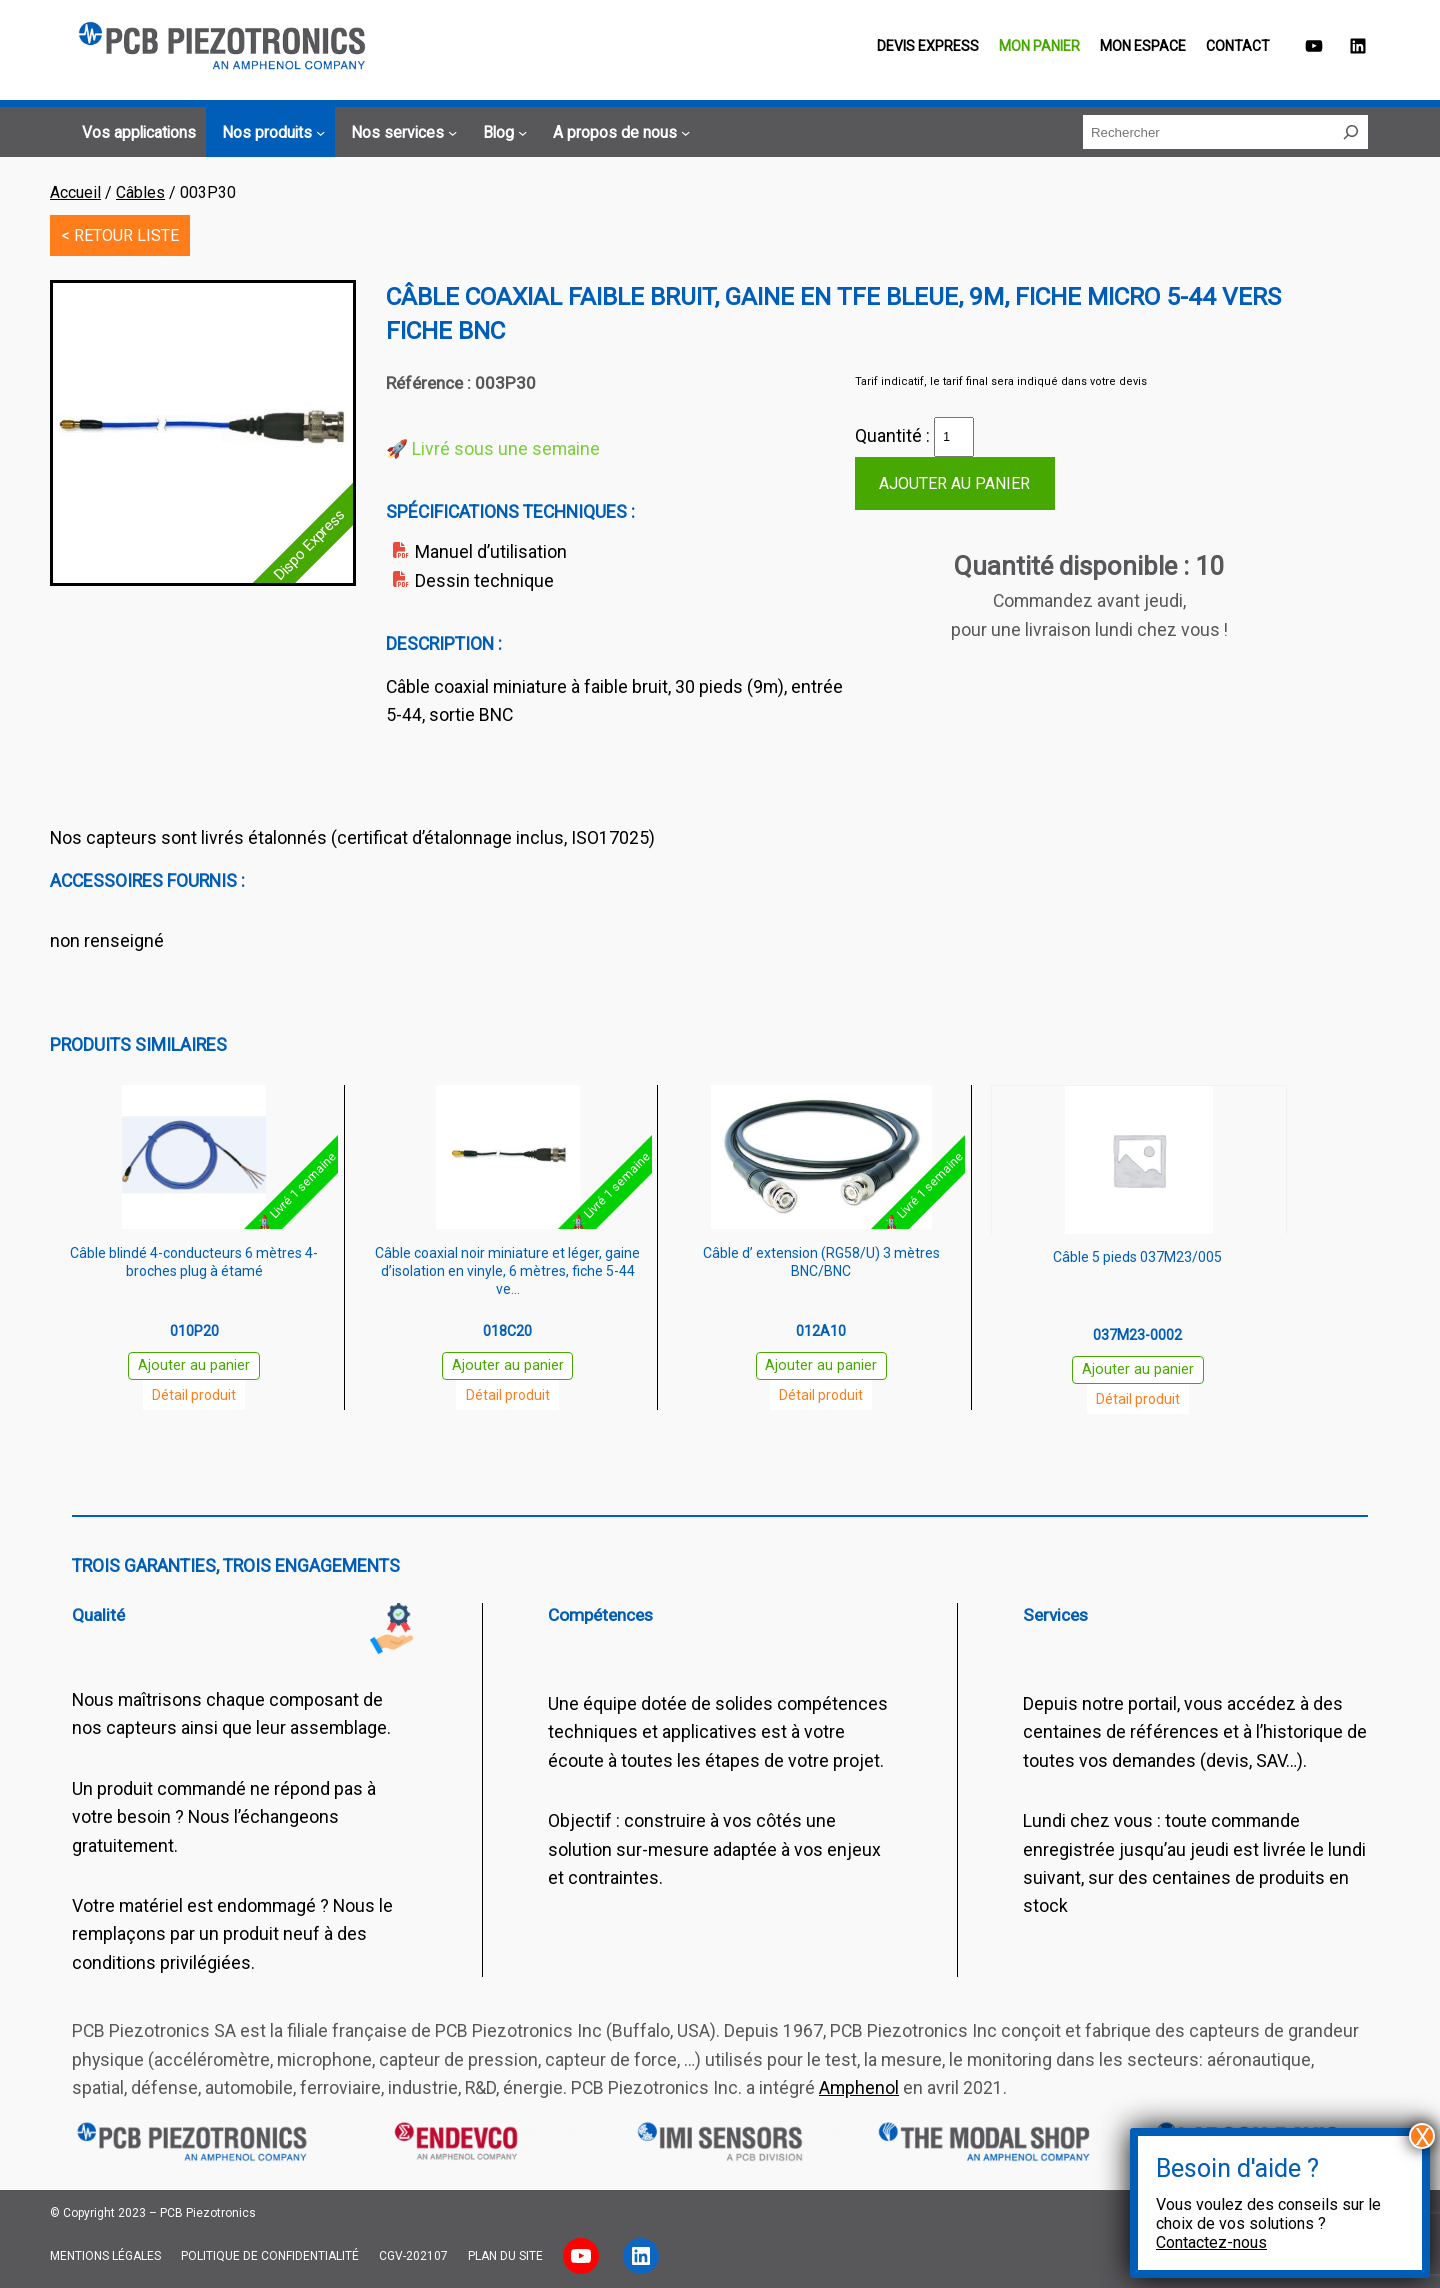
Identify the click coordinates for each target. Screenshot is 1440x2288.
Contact (1238, 46)
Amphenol (859, 2088)
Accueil (75, 192)
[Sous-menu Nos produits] (270, 133)
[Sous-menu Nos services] (401, 133)
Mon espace (1143, 46)
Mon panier (1039, 46)
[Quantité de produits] (954, 437)
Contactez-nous (1211, 2242)
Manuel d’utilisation (491, 552)
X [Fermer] (1422, 2136)
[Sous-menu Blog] (502, 133)
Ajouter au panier (954, 483)
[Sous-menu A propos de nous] (618, 133)
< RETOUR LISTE (120, 235)
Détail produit (194, 1395)
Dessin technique (484, 581)
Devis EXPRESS (928, 46)
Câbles (140, 192)
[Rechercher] (1351, 132)
